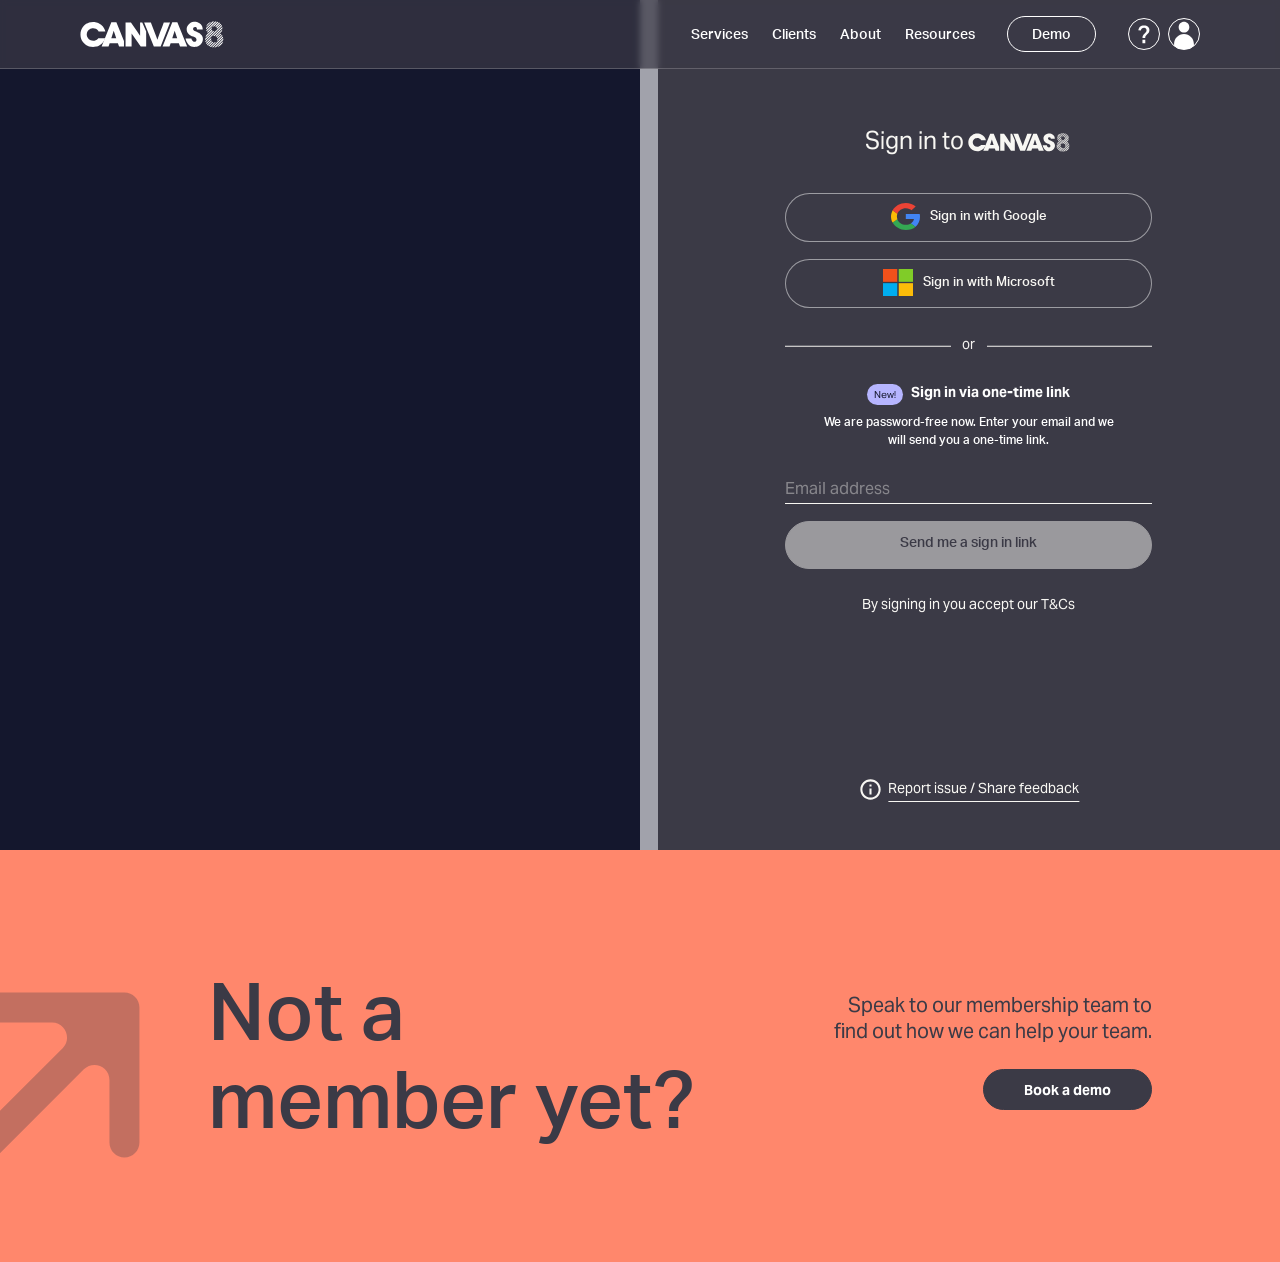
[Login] (1184, 34)
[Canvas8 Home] (153, 34)
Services (719, 35)
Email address (837, 490)
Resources (940, 35)
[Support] (1144, 34)
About (860, 35)
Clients (794, 35)
